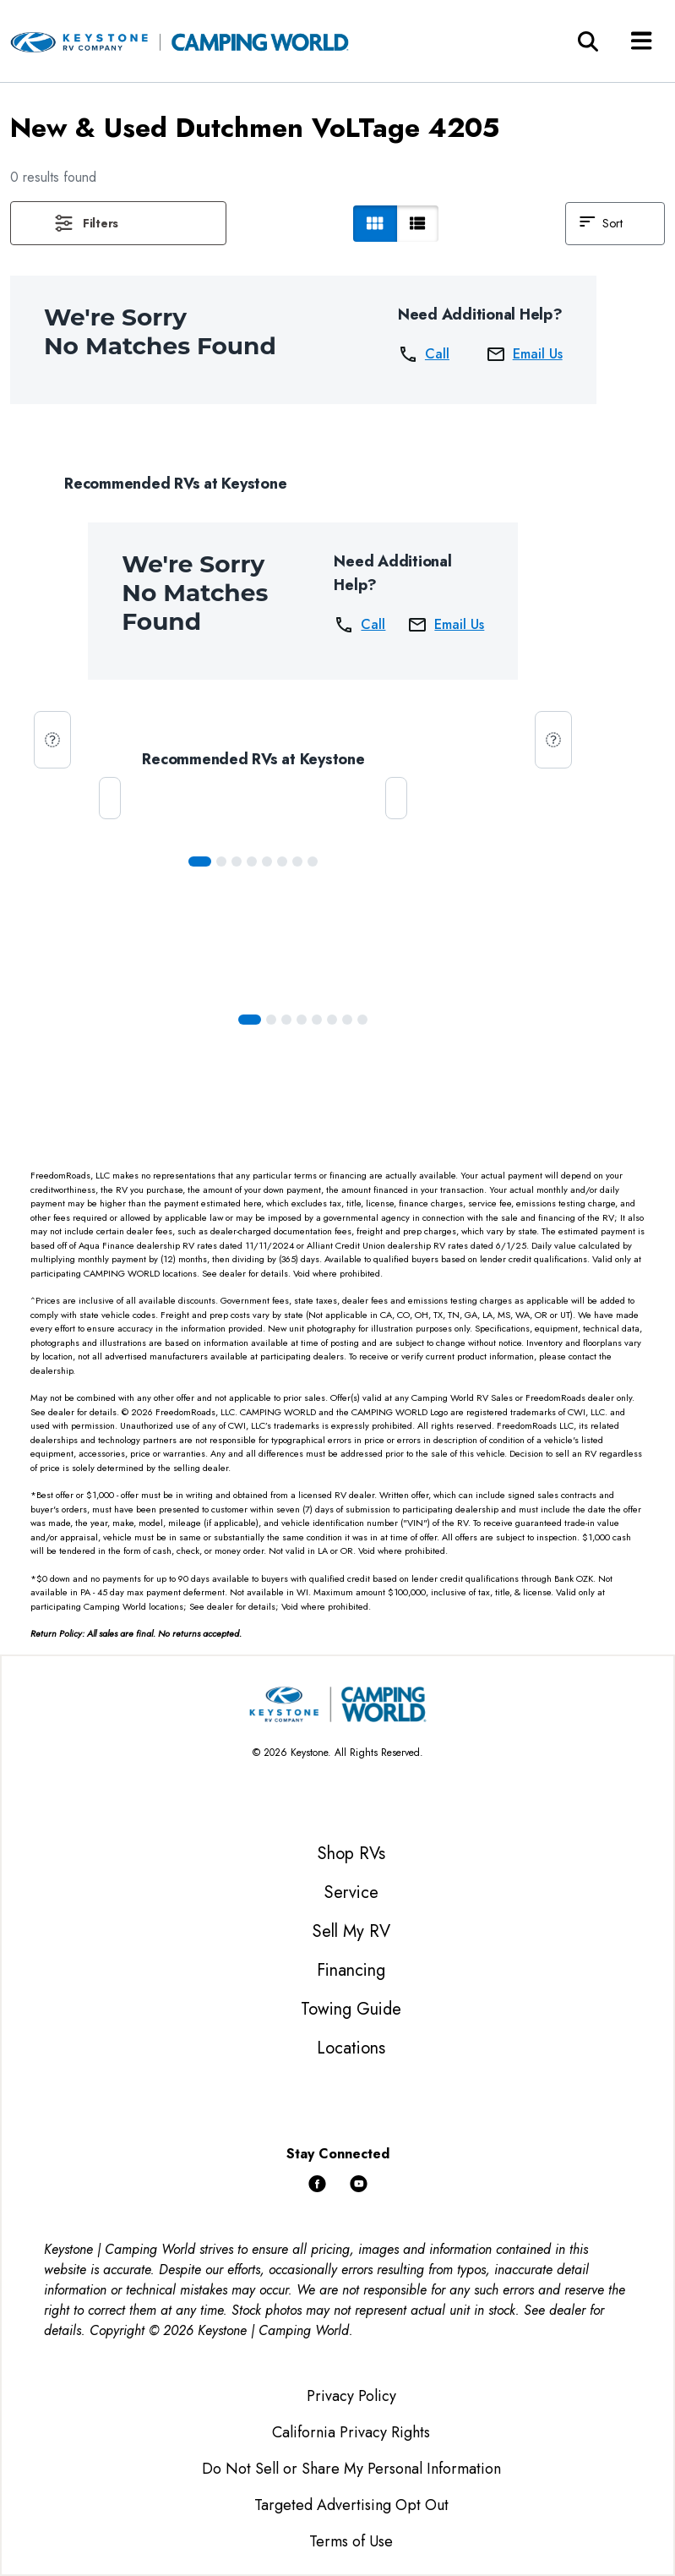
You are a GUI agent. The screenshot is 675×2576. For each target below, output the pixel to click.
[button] (118, 223)
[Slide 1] (221, 861)
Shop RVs (351, 1853)
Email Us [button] (524, 354)
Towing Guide (351, 2009)
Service (351, 1892)
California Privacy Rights (351, 2432)
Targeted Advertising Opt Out (351, 2505)
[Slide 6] (297, 861)
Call (423, 354)
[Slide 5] (282, 861)
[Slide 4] (267, 861)
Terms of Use (351, 2541)
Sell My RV (351, 1931)
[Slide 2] (236, 861)
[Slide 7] (313, 861)
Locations (351, 2048)
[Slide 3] (252, 861)
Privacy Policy (351, 2396)
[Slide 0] (199, 861)
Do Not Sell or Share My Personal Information (351, 2469)
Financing (351, 1970)
